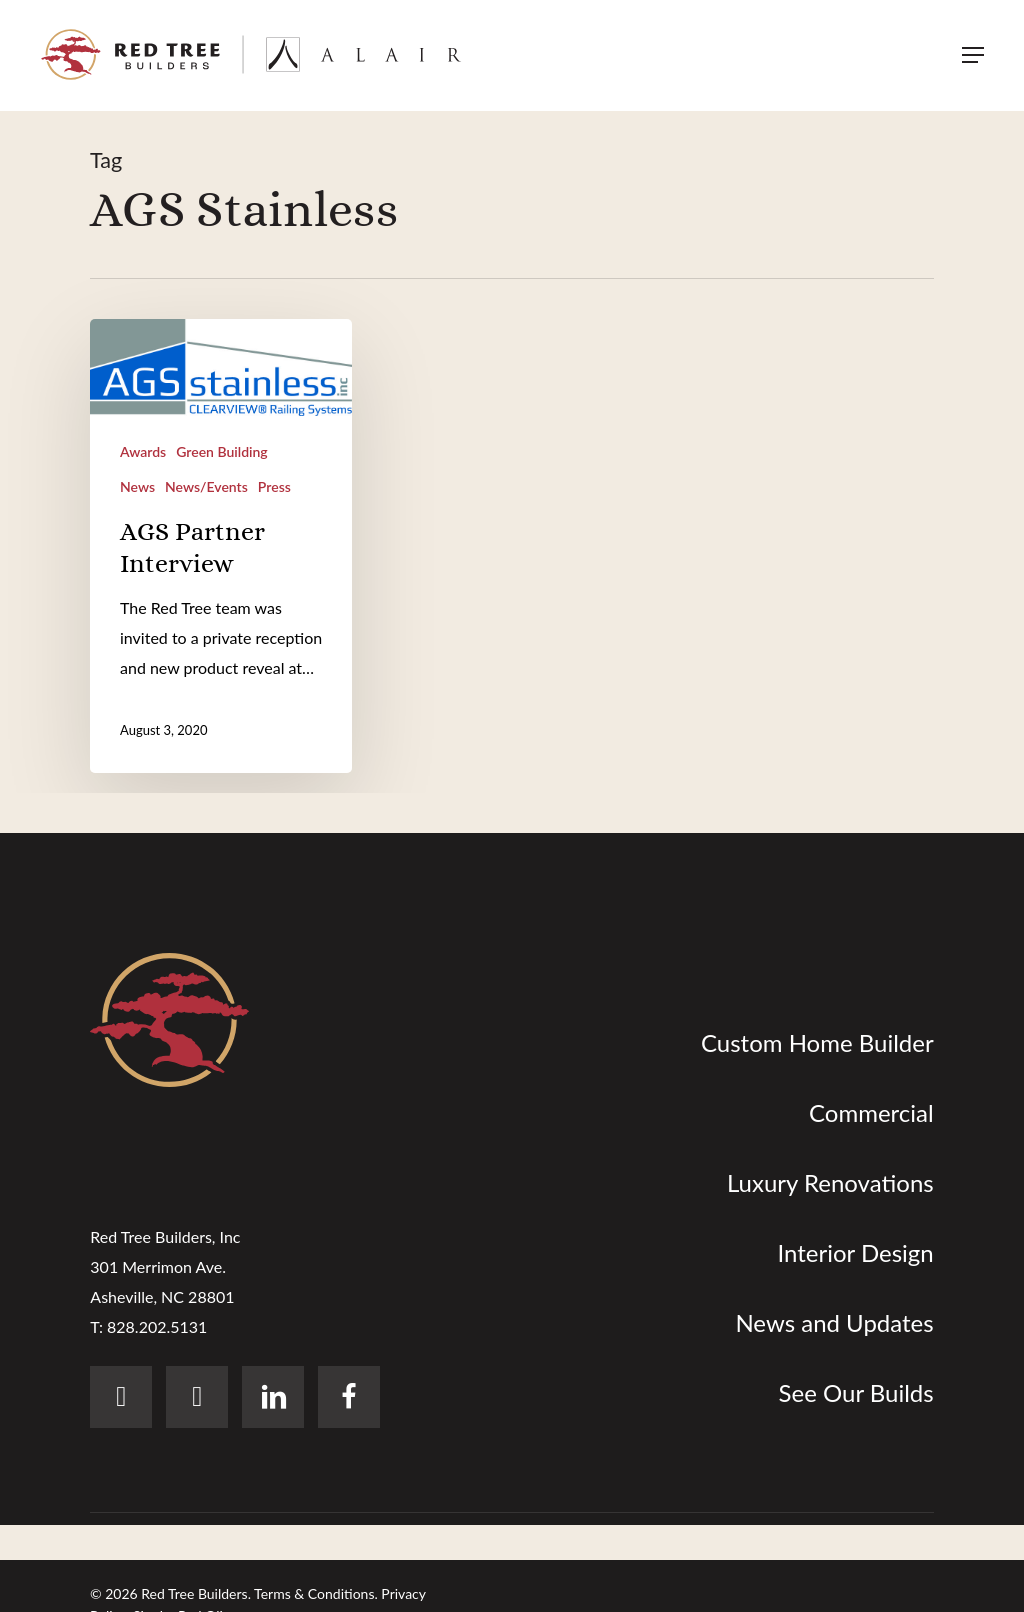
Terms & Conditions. (316, 1593)
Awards (143, 451)
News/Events (206, 486)
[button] (973, 56)
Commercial (871, 1112)
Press (274, 486)
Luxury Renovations (830, 1182)
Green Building (222, 451)
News (137, 486)
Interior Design (855, 1252)
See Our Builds (856, 1392)
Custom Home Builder (817, 1042)
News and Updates (834, 1322)
